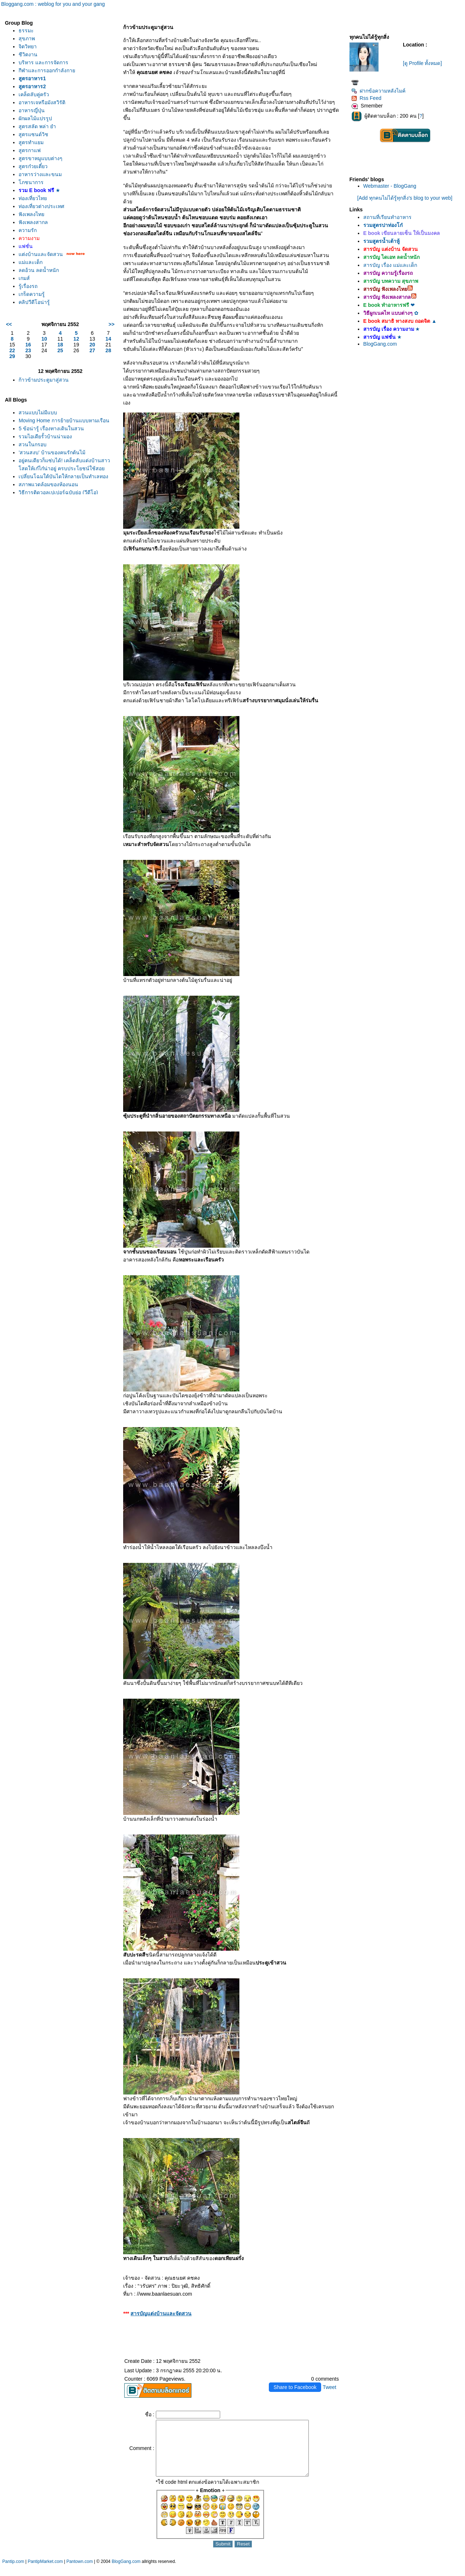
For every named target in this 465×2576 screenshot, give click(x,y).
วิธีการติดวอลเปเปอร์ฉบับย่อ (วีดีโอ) (58, 492)
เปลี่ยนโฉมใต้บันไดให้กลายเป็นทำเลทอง (63, 476)
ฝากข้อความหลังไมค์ (378, 91)
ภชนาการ (31, 182)
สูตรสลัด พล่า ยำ (37, 126)
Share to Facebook (295, 2387)
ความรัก (28, 230)
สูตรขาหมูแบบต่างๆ (40, 158)
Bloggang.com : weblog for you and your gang (53, 4)
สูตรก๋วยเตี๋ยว (33, 166)
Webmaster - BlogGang (389, 186)
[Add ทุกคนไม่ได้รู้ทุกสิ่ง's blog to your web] (404, 198)
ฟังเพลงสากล (33, 222)
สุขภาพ (27, 38)
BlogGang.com (380, 344)
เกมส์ (24, 278)
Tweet (329, 2387)
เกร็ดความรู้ (32, 294)
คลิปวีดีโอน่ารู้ (34, 302)
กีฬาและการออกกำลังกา (47, 70)
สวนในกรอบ (32, 444)
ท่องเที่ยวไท (33, 198)
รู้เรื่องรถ (28, 286)
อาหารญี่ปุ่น (32, 110)
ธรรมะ (26, 30)
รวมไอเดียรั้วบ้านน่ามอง (45, 436)
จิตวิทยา (28, 46)
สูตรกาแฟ (30, 150)
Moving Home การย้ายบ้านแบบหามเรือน (64, 420)
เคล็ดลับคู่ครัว (34, 94)
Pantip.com (13, 2572)
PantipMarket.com (45, 2572)
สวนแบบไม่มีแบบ (38, 412)
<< (9, 324)
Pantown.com (79, 2572)
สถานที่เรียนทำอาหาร (387, 217)
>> (111, 324)
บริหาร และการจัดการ (43, 62)
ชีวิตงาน (28, 54)
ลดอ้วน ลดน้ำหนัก (39, 270)
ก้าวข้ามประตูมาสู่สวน (44, 380)
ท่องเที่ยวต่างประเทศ (41, 206)
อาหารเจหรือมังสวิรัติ (42, 102)
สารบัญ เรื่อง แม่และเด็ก (390, 265)
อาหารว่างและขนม (40, 174)
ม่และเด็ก (31, 262)
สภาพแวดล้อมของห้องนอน (48, 484)
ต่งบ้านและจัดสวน (41, 254)
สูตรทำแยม (31, 142)
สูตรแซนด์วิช (33, 134)
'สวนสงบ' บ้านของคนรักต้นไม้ (52, 452)
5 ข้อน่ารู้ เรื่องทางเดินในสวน (51, 428)
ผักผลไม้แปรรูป (35, 118)
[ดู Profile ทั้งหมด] (422, 63)
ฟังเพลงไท (31, 214)
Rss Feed (366, 98)
